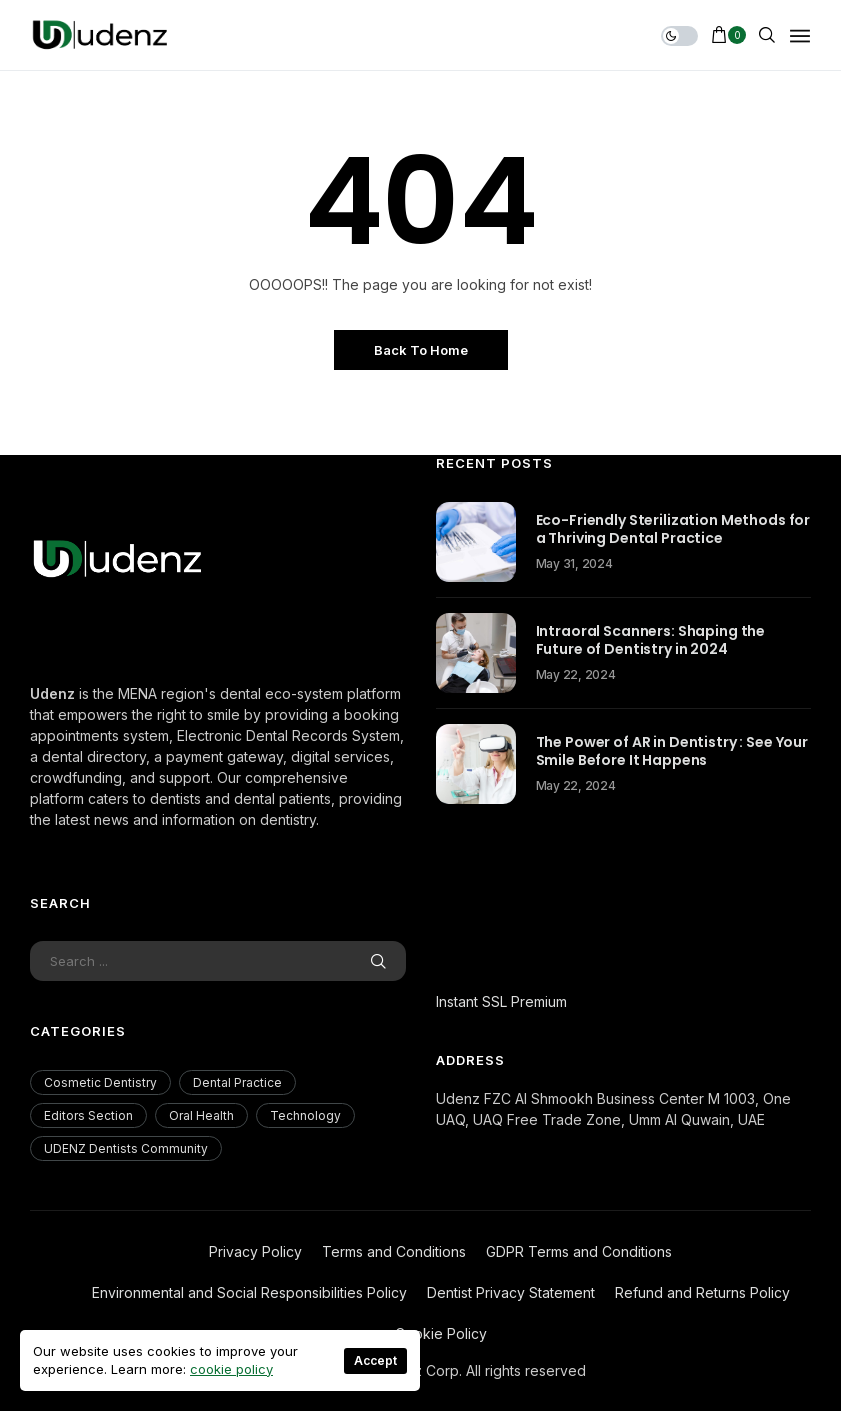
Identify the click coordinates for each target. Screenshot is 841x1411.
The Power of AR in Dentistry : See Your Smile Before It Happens (672, 751)
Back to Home (421, 350)
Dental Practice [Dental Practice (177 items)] (237, 1082)
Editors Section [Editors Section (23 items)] (88, 1115)
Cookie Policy (441, 1333)
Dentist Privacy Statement (511, 1292)
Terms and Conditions (394, 1251)
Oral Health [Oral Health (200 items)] (201, 1115)
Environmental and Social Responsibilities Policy (249, 1292)
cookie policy (231, 1369)
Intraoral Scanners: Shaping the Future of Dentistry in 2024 (651, 640)
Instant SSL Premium (501, 1001)
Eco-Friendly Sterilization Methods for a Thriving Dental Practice (673, 529)
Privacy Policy (255, 1251)
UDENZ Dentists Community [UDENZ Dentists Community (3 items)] (126, 1148)
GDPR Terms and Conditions (579, 1251)
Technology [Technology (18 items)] (305, 1115)
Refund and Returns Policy (702, 1292)
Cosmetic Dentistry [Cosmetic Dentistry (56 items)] (100, 1082)
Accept (375, 1360)
